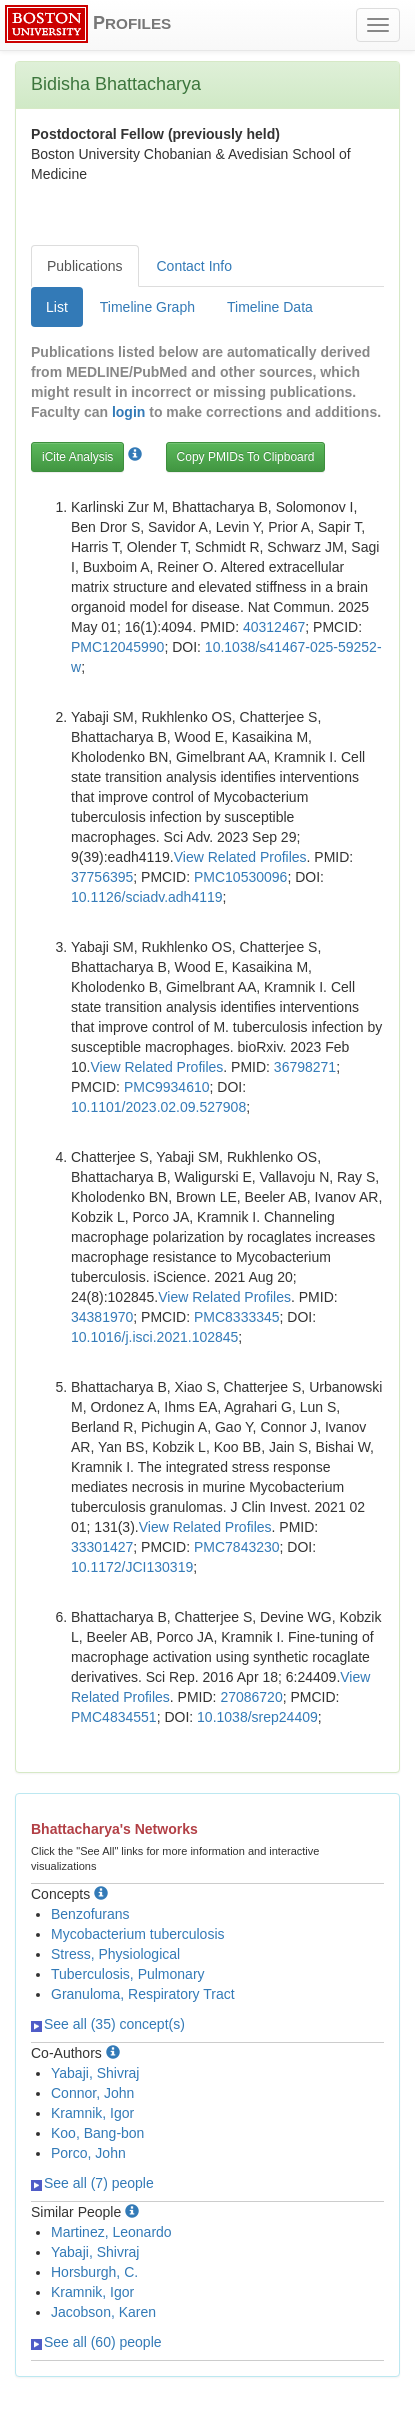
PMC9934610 (167, 1087)
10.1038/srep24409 (257, 1717)
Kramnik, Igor (92, 2113)
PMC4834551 (114, 1717)
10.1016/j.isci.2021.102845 (154, 1337)
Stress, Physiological (115, 1954)
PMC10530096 (240, 877)
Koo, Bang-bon (97, 2133)
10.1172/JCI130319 (132, 1567)
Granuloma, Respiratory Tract (143, 1994)
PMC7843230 (237, 1547)
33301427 (102, 1547)
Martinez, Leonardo (111, 2232)
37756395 (102, 877)
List (57, 307)
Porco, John (88, 2153)
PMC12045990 (117, 647)
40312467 (274, 627)
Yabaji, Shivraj (95, 2073)
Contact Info (195, 266)
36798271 (305, 1067)
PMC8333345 (237, 1317)
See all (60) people (96, 2342)
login (128, 412)
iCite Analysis (77, 457)
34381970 (102, 1317)
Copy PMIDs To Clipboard (246, 457)
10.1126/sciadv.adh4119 (147, 897)
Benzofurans (90, 1914)
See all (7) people (92, 2183)
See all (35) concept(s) (108, 2024)
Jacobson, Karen (103, 2312)
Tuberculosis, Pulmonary (128, 1974)
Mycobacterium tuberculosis (138, 1934)
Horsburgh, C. (94, 2272)
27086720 (251, 1697)
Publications (85, 266)
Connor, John (92, 2093)
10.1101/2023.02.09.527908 (158, 1107)
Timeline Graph (147, 307)
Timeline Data (270, 307)
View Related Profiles (240, 857)
